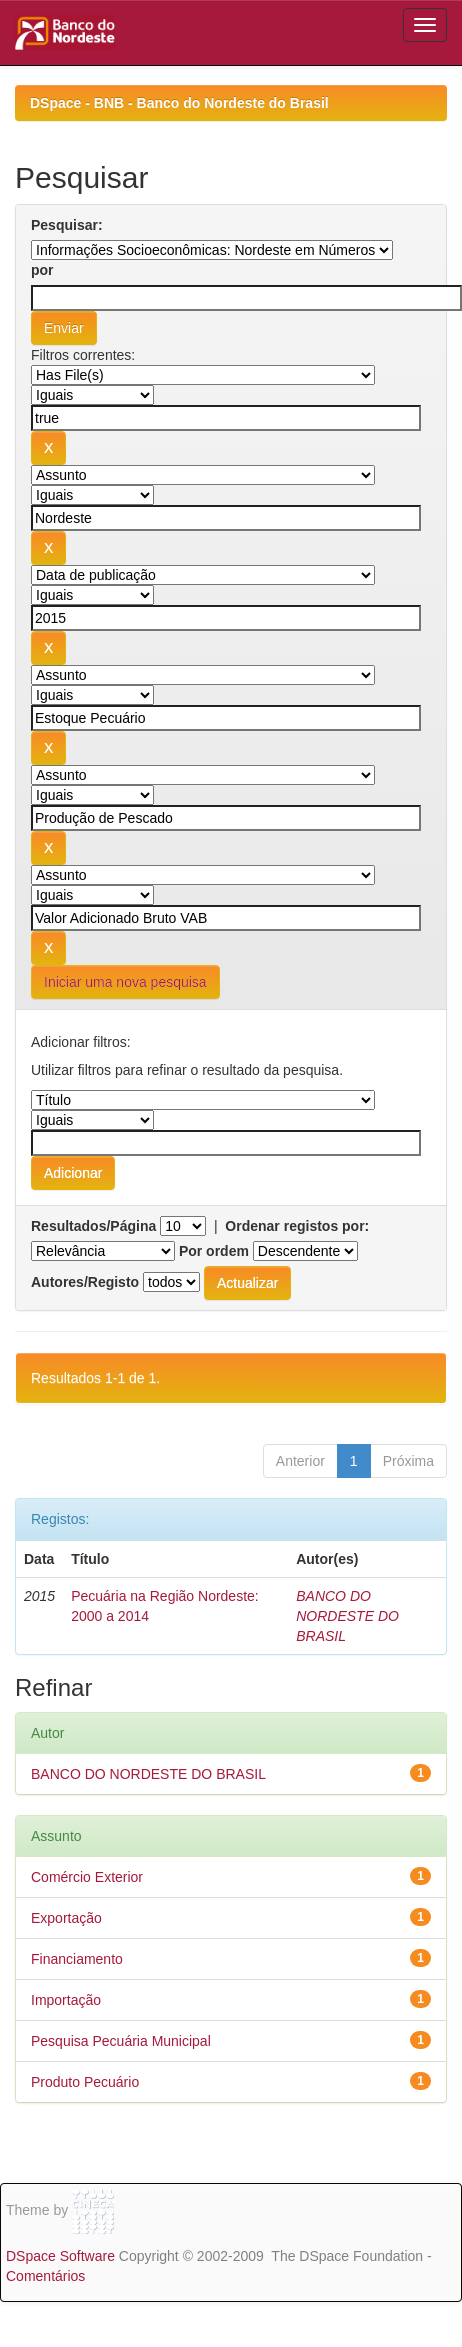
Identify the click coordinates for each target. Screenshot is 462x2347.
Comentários (45, 2276)
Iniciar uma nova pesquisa (125, 982)
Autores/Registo (85, 1282)
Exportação (66, 1918)
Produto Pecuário (85, 2082)
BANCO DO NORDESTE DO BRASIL (347, 1616)
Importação (66, 2000)
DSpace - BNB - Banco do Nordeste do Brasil (179, 103)
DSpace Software (60, 2256)
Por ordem (214, 1251)
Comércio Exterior (87, 1877)
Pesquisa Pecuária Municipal (121, 2041)
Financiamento (77, 1959)
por (42, 270)
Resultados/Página (93, 1226)
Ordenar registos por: (297, 1226)
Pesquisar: (67, 225)
